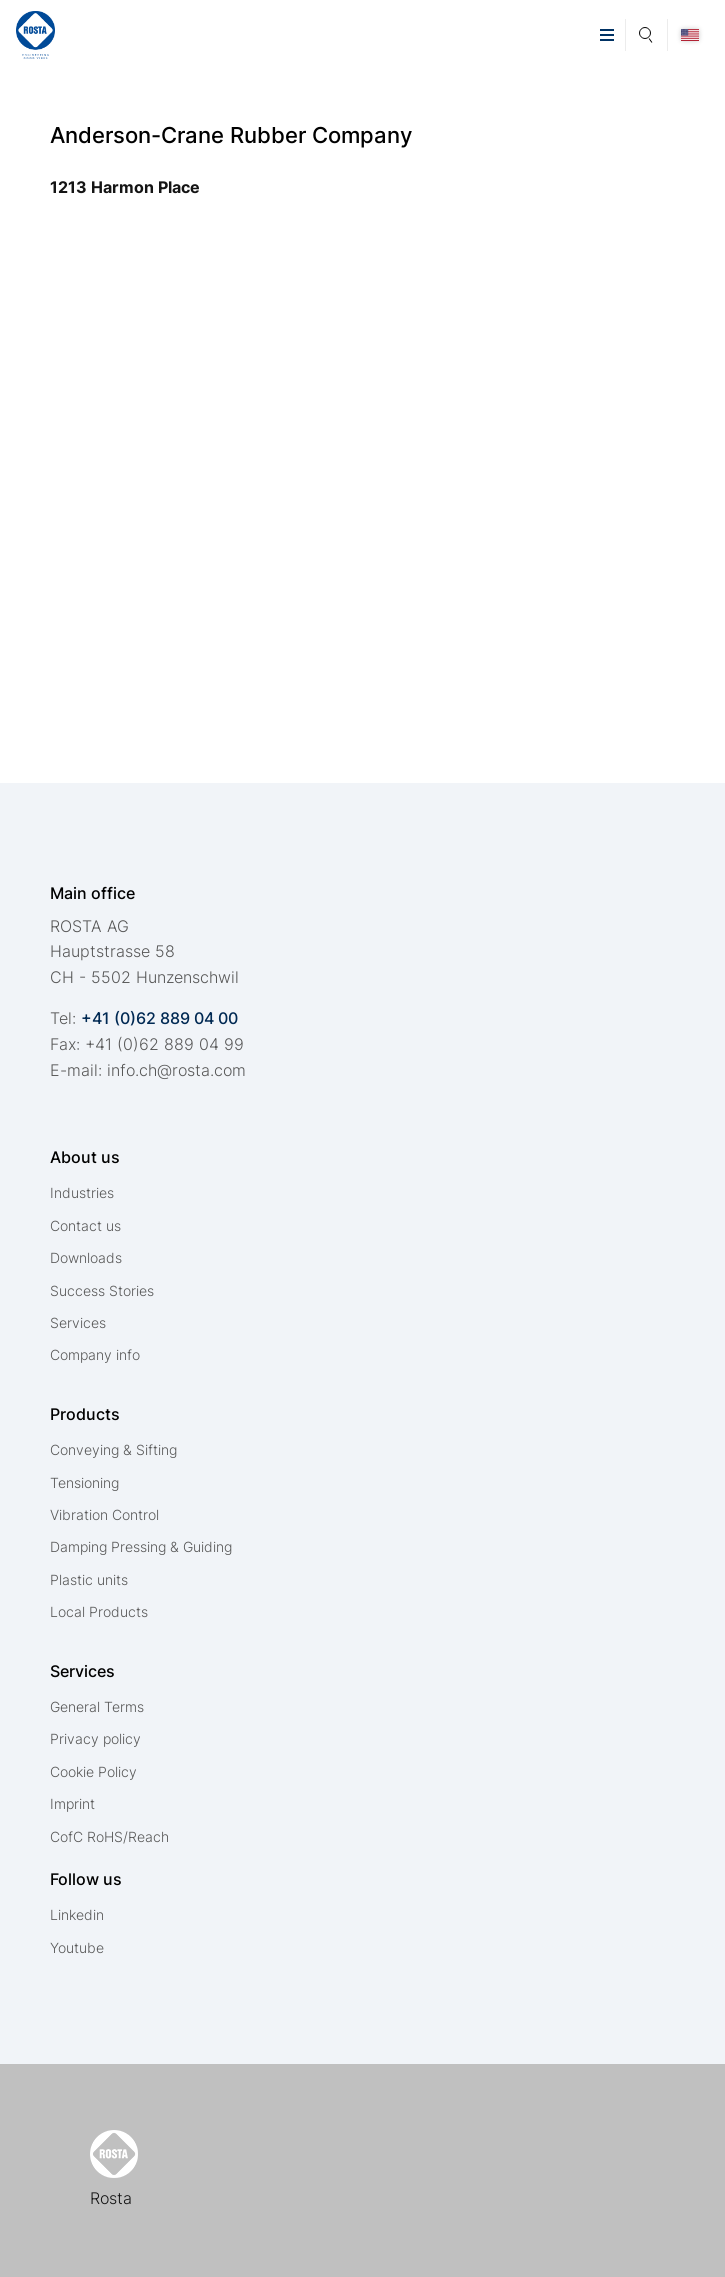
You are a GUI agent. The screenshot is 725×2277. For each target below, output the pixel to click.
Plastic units (89, 1579)
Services (78, 1322)
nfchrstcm (176, 1070)
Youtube (77, 1947)
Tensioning (84, 1482)
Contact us (85, 1225)
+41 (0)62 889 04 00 (159, 1018)
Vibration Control (104, 1514)
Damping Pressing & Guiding (141, 1546)
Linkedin (77, 1914)
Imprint (72, 1803)
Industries (82, 1192)
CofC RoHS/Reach (109, 1836)
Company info (95, 1354)
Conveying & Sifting (113, 1449)
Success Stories (102, 1290)
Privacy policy (95, 1738)
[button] (606, 35)
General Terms (97, 1706)
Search (646, 32)
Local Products (99, 1611)
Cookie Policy (93, 1771)
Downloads (86, 1257)
